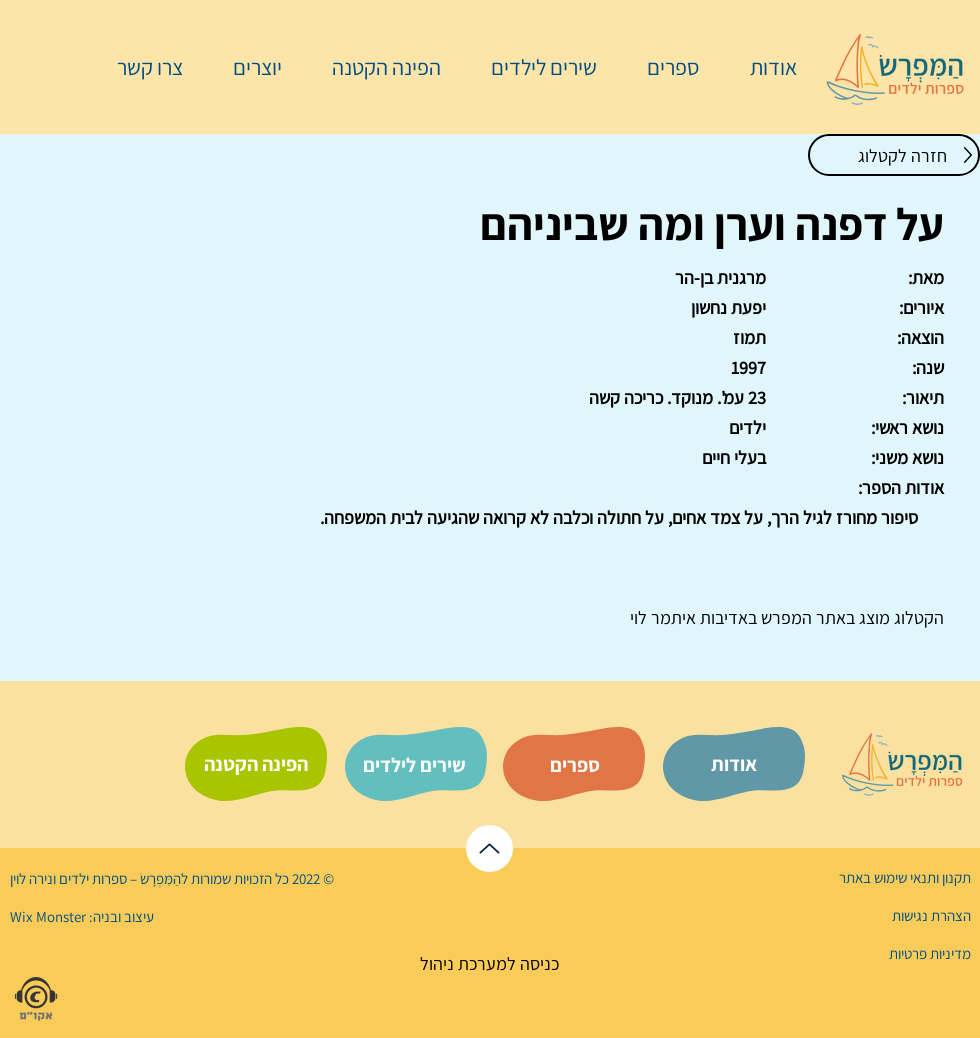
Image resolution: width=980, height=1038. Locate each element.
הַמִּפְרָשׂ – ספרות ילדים (118, 878)
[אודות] (734, 764)
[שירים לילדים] (414, 765)
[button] (663, 67)
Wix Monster (48, 916)
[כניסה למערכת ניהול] (489, 963)
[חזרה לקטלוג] (894, 155)
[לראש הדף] (489, 848)
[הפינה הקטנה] (256, 764)
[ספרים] (575, 765)
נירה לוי (33, 878)
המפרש (784, 617)
